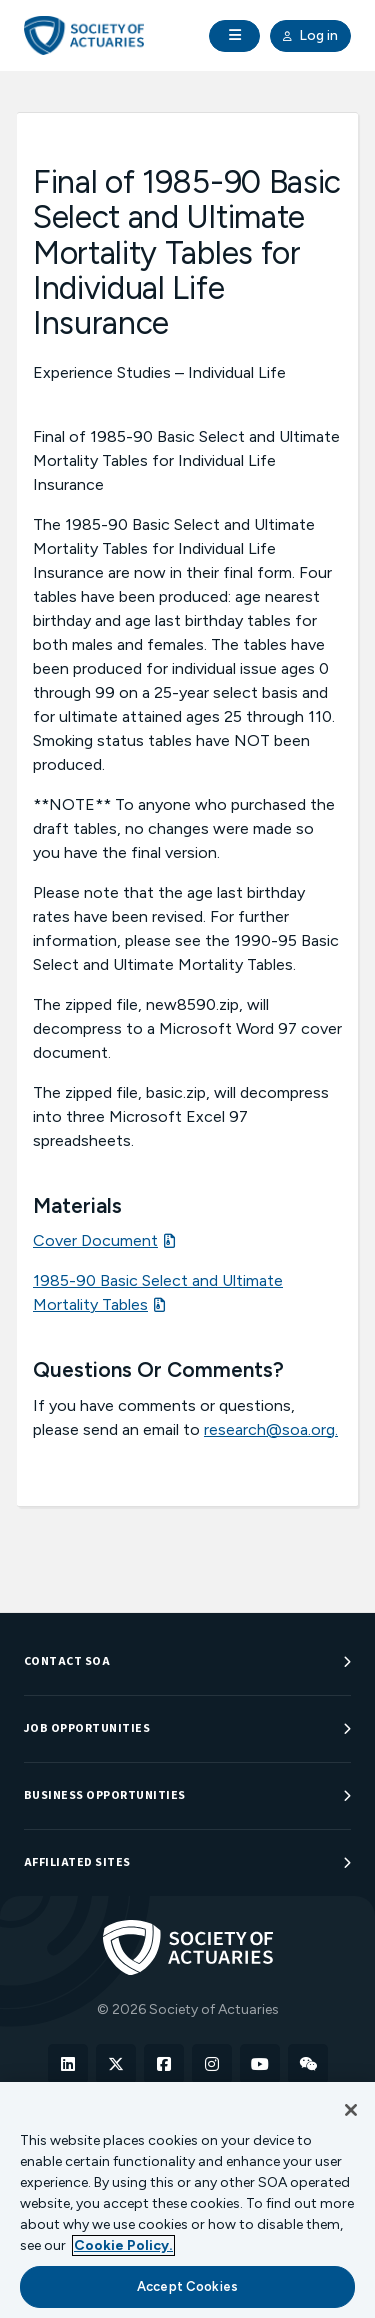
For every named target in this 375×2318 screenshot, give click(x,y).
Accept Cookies (187, 2286)
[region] (187, 2200)
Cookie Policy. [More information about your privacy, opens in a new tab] (123, 2245)
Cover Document (95, 1240)
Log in (310, 36)
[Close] (351, 2110)
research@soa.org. (271, 1429)
